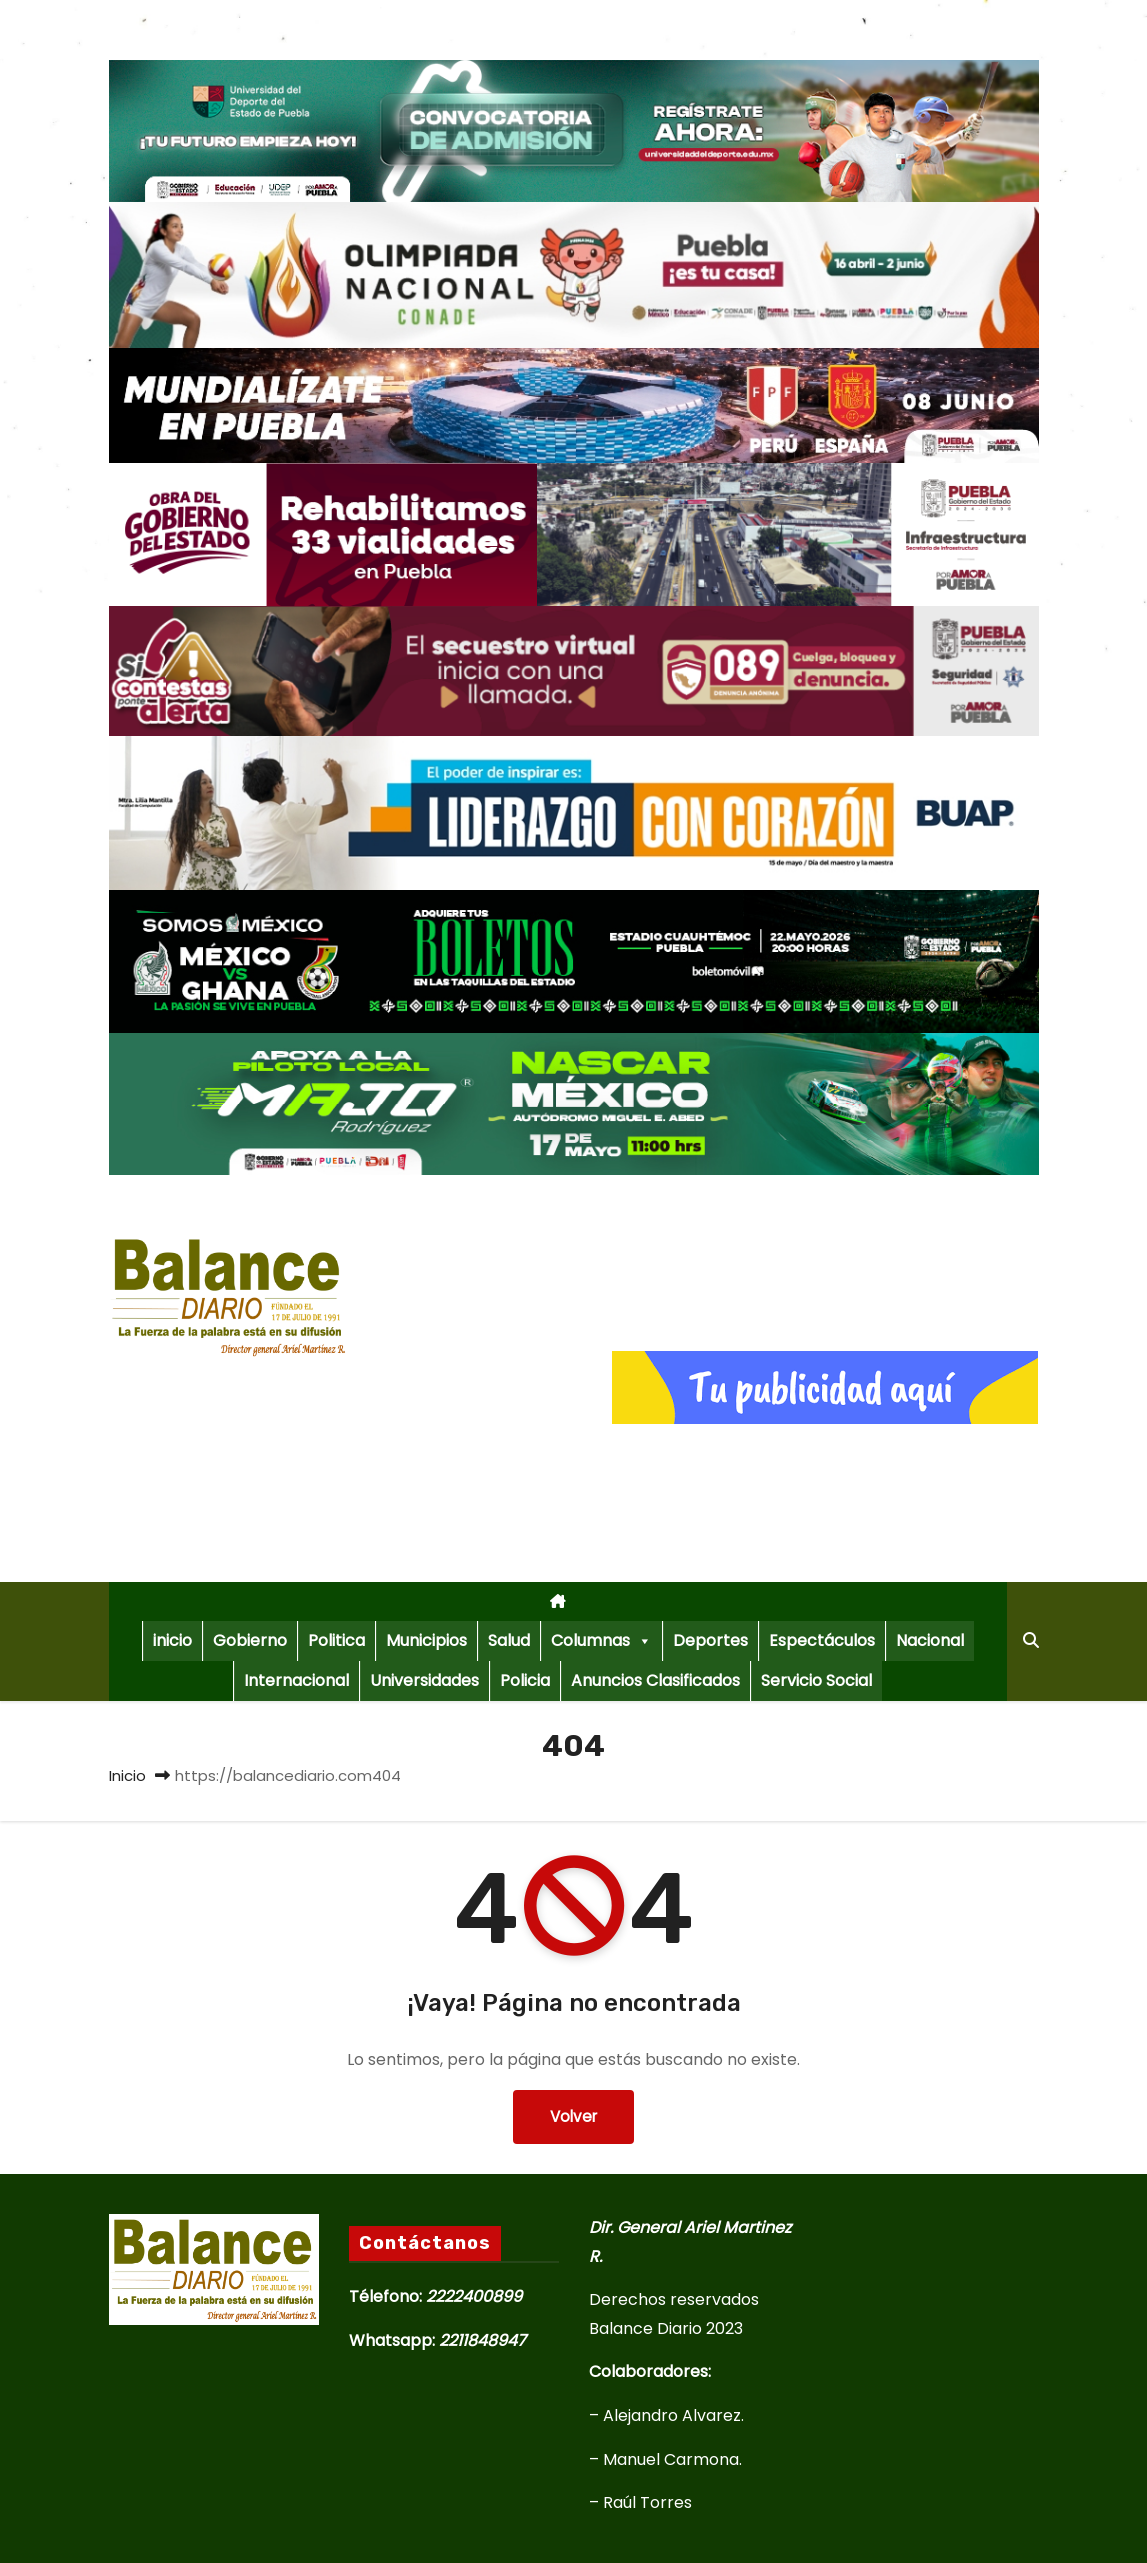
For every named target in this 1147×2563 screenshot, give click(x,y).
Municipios (426, 1640)
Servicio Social (816, 1680)
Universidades (424, 1680)
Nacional (930, 1640)
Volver (573, 2116)
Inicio (127, 1775)
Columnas (601, 1641)
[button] (1031, 1640)
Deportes (710, 1640)
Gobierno (250, 1640)
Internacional (296, 1680)
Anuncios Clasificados (655, 1680)
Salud (509, 1640)
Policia (525, 1680)
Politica (336, 1640)
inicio (172, 1640)
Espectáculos (822, 1640)
